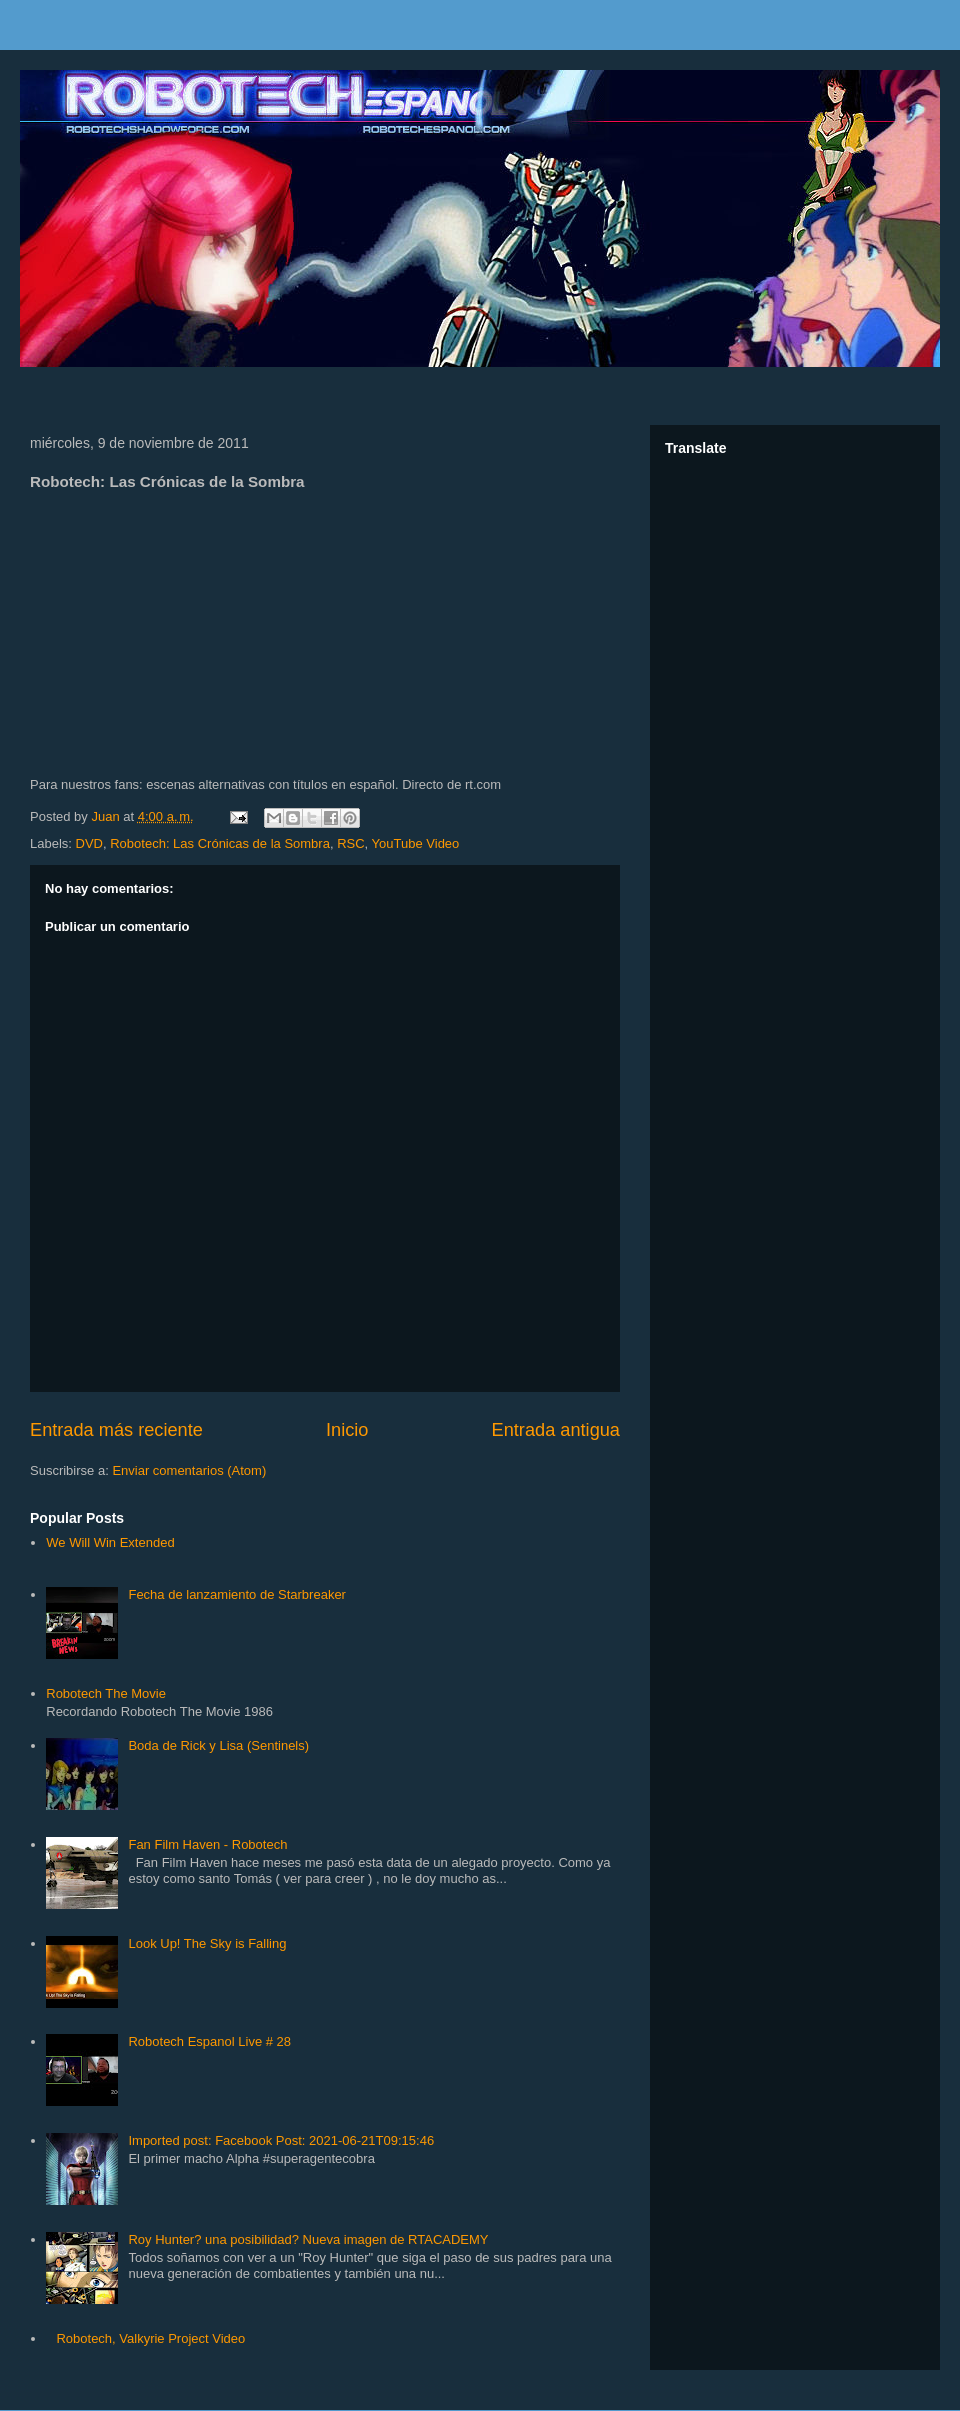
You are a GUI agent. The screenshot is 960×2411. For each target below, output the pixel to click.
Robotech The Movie (106, 1693)
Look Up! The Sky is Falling (207, 1943)
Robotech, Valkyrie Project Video (150, 2338)
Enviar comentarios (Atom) (189, 1470)
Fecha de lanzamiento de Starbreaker (237, 1594)
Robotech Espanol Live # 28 (209, 2041)
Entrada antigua (556, 1430)
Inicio (347, 1430)
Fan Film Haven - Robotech (207, 1844)
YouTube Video (416, 843)
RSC (350, 843)
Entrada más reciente (116, 1430)
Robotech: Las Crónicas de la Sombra (220, 843)
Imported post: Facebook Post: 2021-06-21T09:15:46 (281, 2140)
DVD (89, 843)
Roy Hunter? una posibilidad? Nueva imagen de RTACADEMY (308, 2239)
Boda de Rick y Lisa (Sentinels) (218, 1745)
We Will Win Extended (110, 1542)
